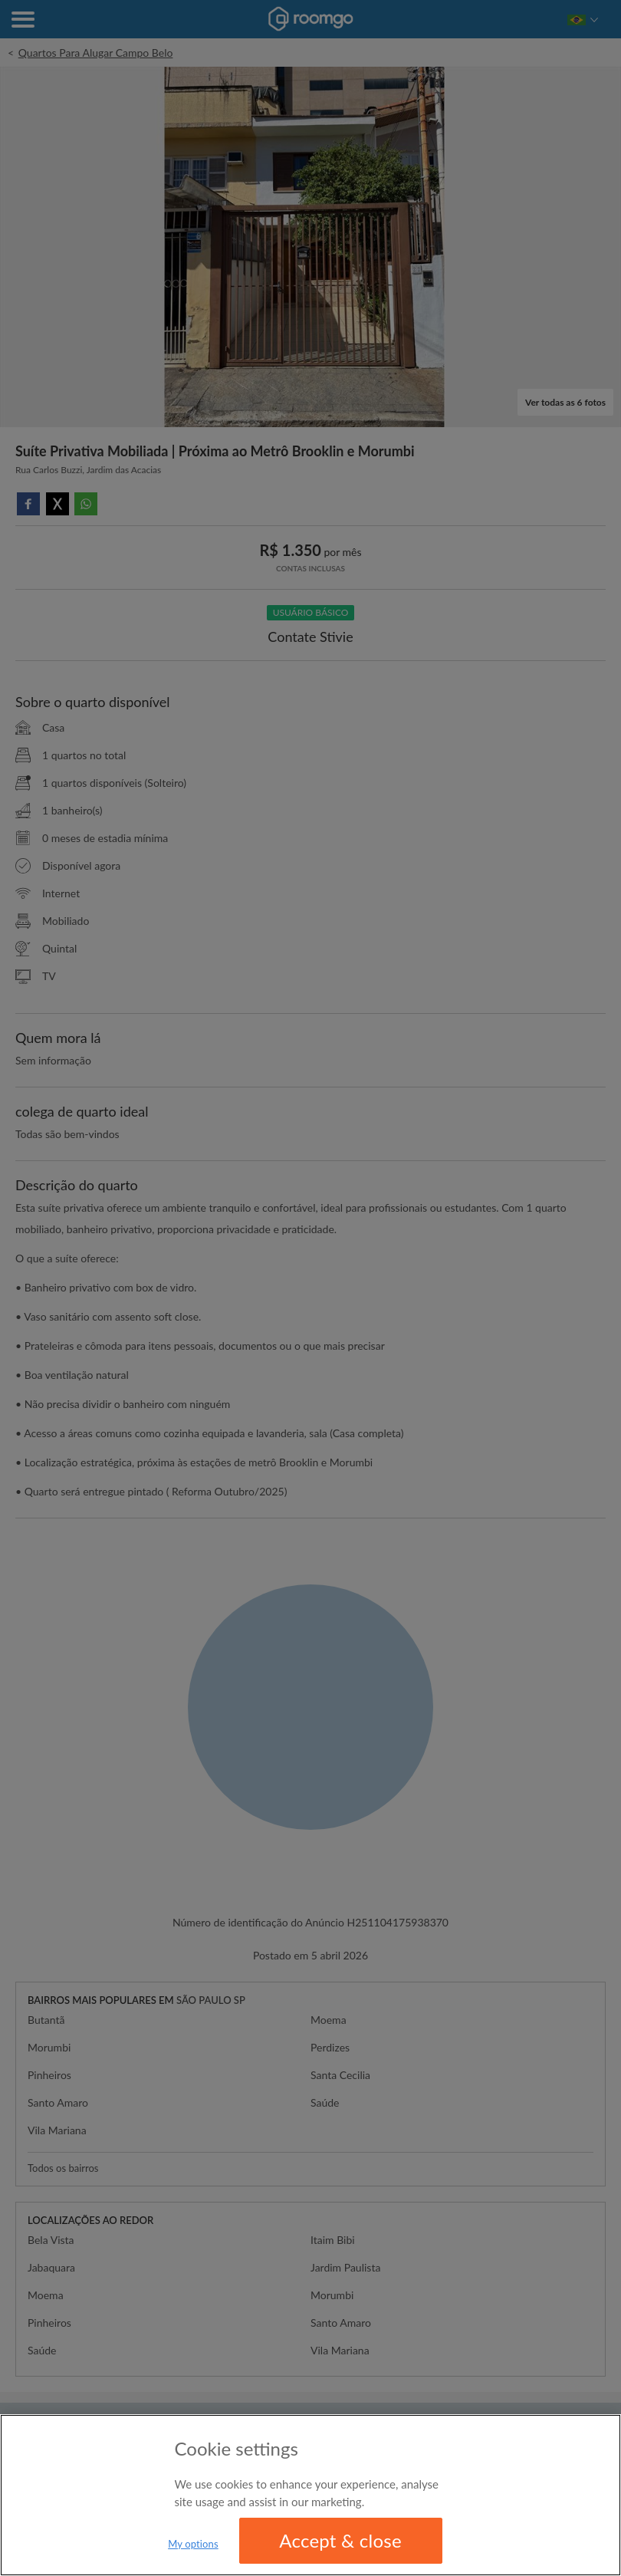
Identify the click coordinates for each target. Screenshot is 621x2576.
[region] (310, 2495)
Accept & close (340, 2540)
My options (193, 2544)
